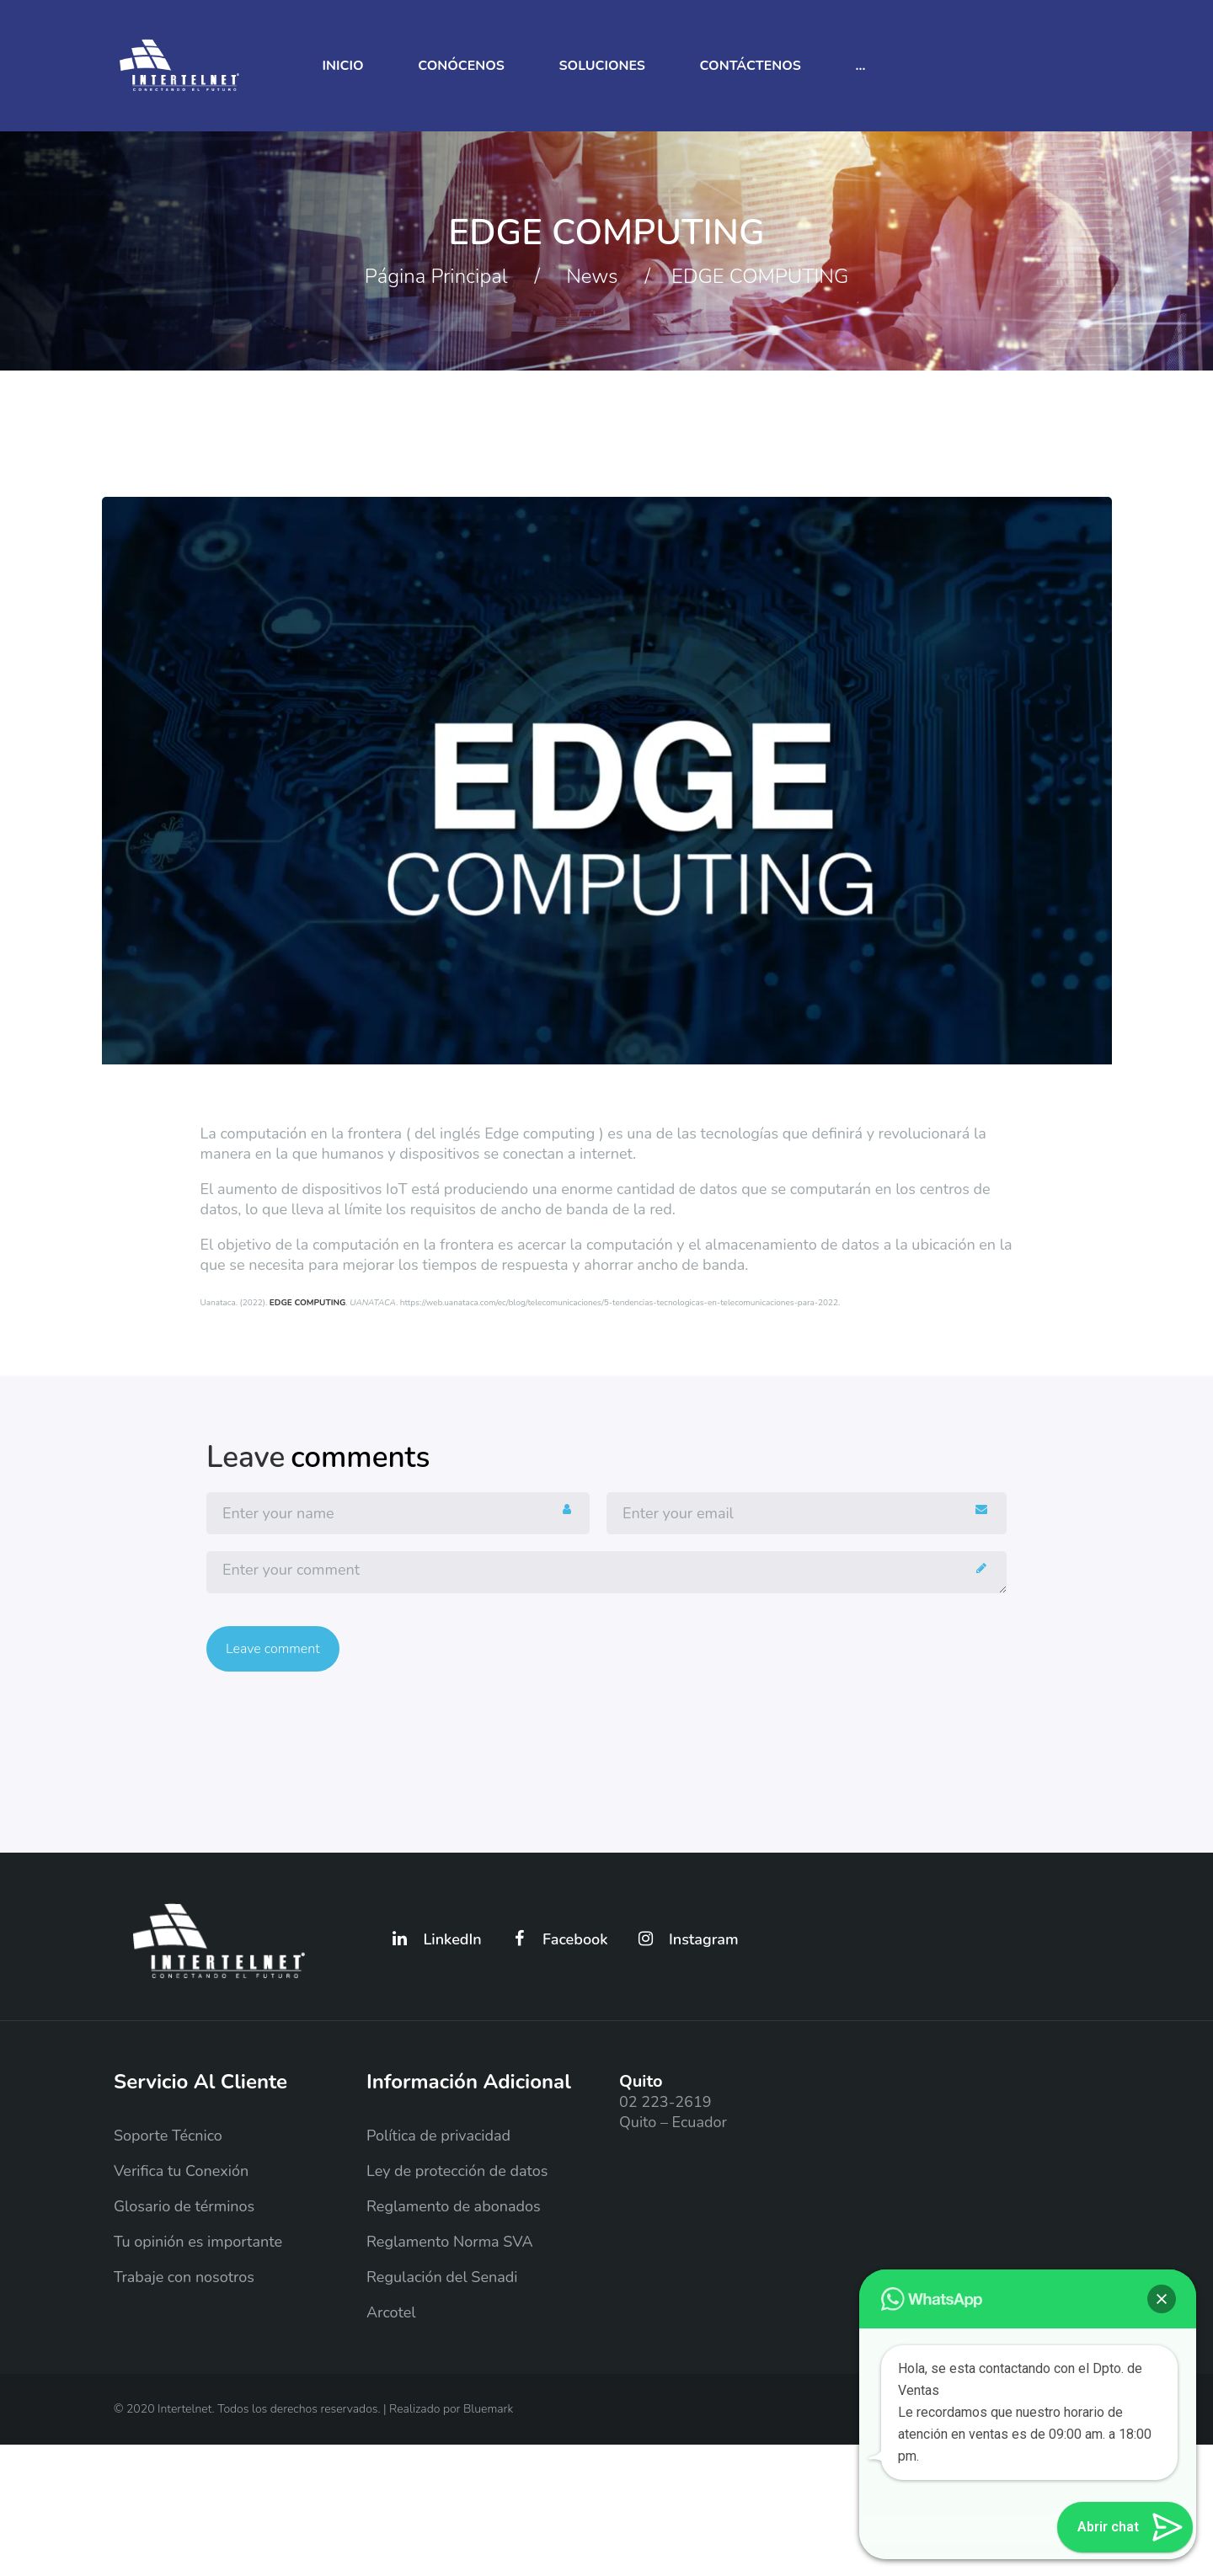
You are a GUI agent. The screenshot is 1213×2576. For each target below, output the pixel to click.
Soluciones (602, 65)
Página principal (436, 276)
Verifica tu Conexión (181, 2171)
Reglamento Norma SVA (449, 2241)
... (860, 65)
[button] (1161, 2299)
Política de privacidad (438, 2135)
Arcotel (391, 2312)
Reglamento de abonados (453, 2206)
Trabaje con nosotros (184, 2277)
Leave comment (273, 1649)
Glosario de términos (184, 2206)
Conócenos (461, 65)
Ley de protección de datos (457, 2171)
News (591, 276)
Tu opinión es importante (198, 2241)
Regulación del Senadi (441, 2277)
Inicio (343, 65)
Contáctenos (750, 65)
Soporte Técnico (168, 2135)
